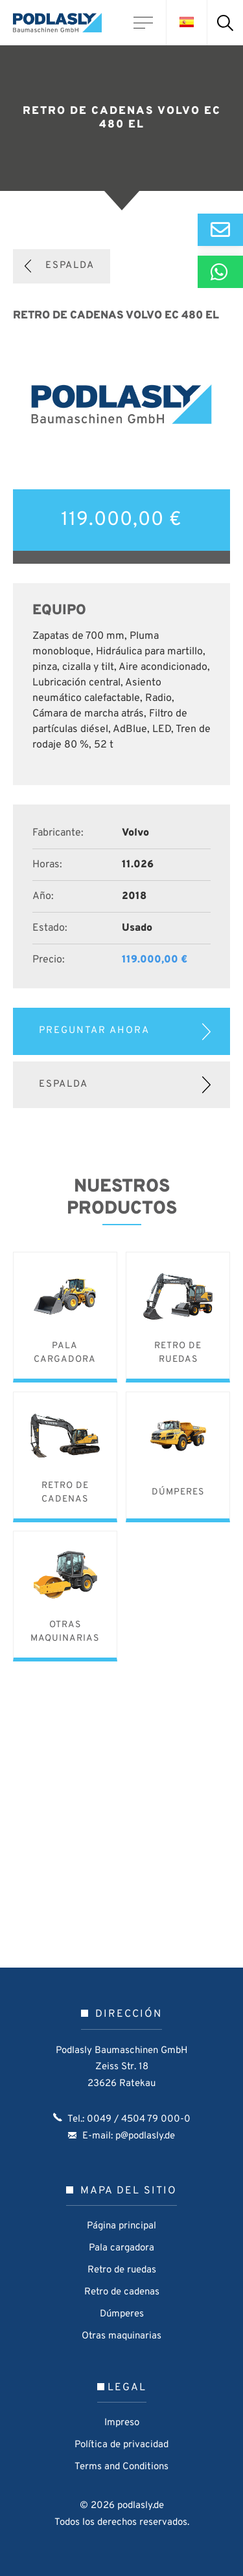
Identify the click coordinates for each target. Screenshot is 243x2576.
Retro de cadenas (121, 2292)
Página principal (121, 2226)
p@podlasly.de (145, 2136)
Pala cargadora (121, 2248)
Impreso (121, 2423)
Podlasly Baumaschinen (61, 22)
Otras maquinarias (121, 2336)
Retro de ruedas (121, 2270)
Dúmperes (122, 2314)
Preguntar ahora (94, 1031)
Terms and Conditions (121, 2467)
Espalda (70, 266)
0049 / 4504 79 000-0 (139, 2119)
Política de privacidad (121, 2445)
